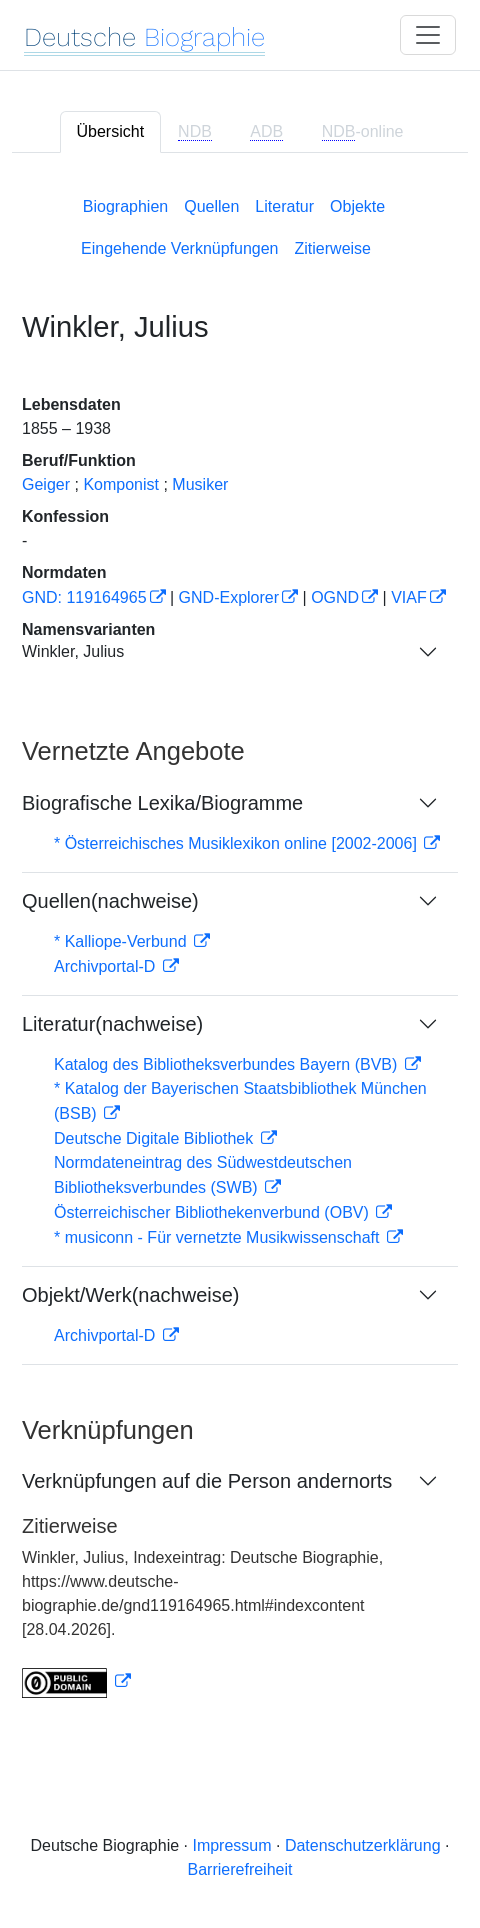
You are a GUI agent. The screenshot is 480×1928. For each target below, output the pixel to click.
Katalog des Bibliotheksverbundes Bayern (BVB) (228, 1064)
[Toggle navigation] (428, 35)
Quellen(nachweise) (110, 901)
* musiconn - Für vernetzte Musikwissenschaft (219, 1237)
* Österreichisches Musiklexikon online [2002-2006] (237, 843)
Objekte (357, 206)
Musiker (200, 484)
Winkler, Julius (73, 651)
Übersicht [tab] (111, 131)
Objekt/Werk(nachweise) (130, 1295)
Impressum (231, 1845)
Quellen (211, 206)
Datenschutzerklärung (363, 1845)
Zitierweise (333, 248)
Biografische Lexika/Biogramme (162, 803)
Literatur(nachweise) (112, 1024)
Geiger (46, 484)
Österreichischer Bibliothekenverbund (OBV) (213, 1212)
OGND (335, 597)
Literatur (284, 206)
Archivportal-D (107, 966)
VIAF (409, 597)
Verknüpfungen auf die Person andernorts (207, 1481)
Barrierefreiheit (240, 1869)
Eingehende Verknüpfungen (180, 248)
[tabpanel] (240, 943)
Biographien (125, 206)
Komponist (121, 484)
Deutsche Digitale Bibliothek (156, 1138)
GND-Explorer (229, 597)
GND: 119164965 (84, 597)
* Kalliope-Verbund (122, 941)
